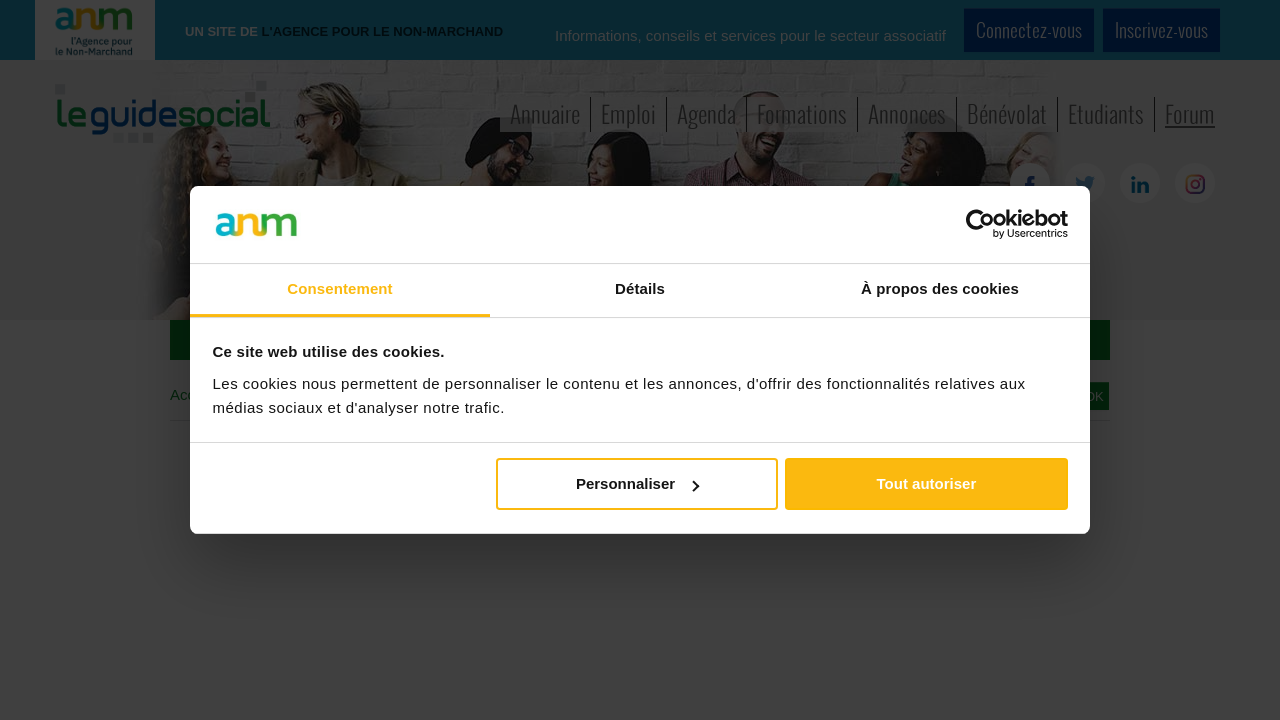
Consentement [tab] (339, 288)
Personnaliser (637, 483)
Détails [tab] (640, 288)
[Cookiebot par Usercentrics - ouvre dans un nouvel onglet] (980, 224)
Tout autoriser (927, 483)
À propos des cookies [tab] (940, 288)
